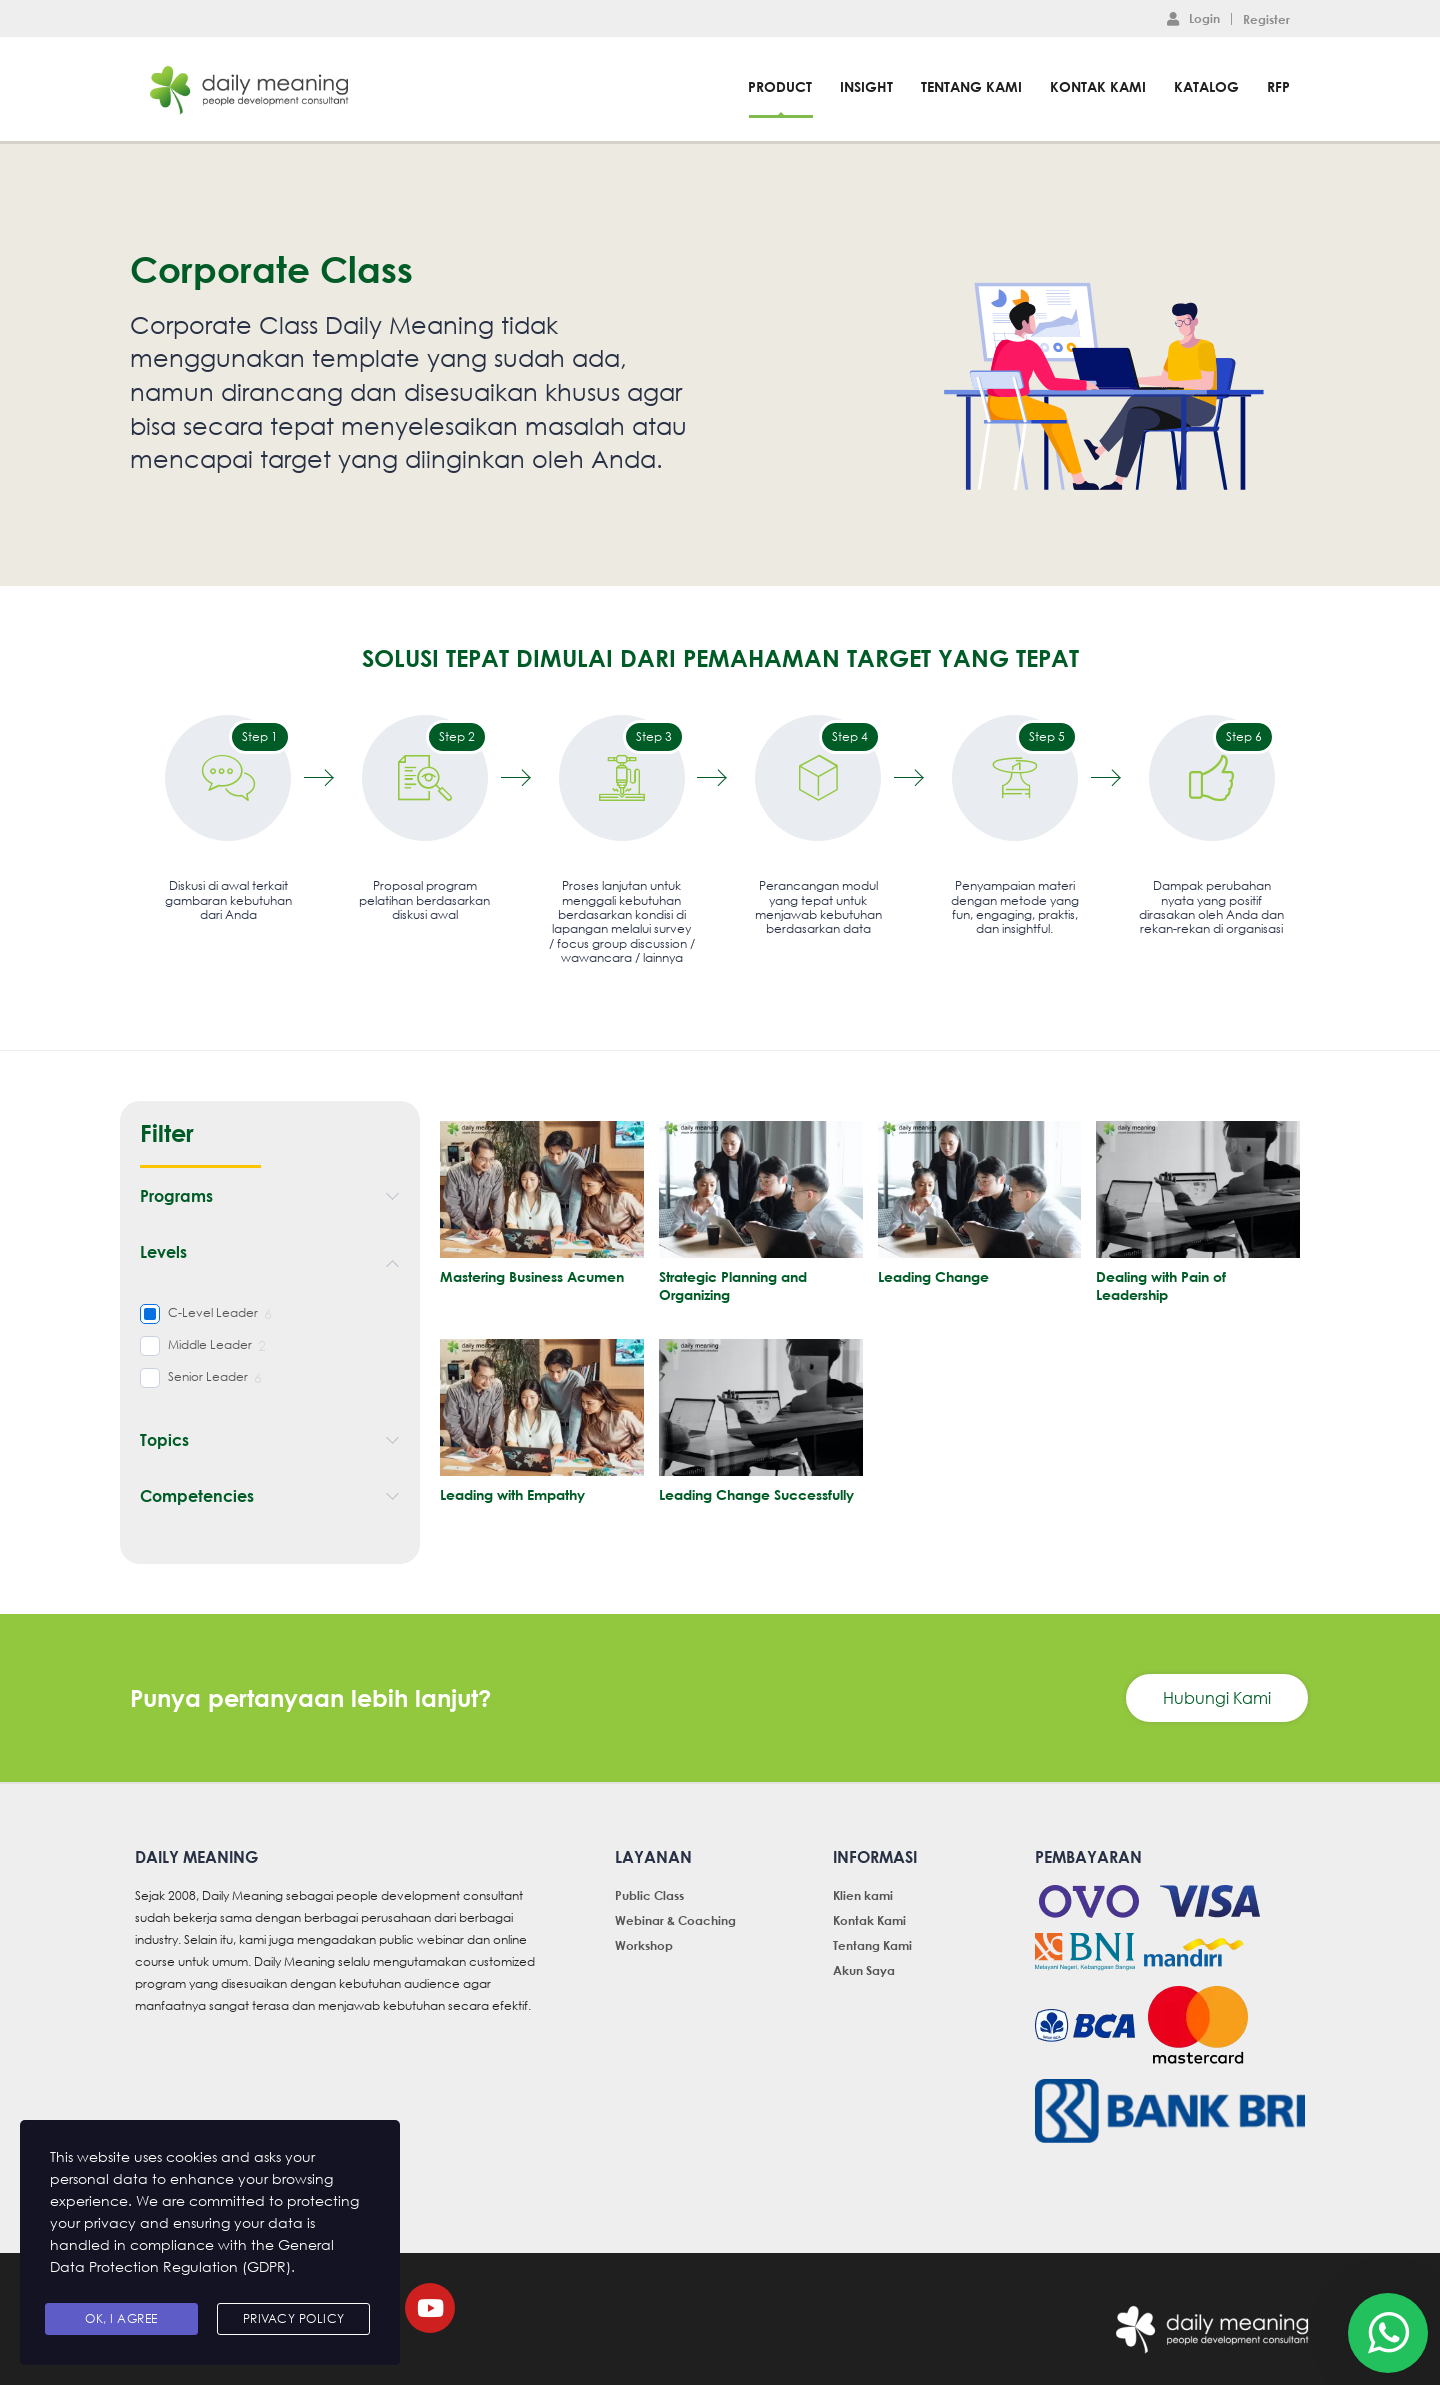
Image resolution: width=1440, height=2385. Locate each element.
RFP (1278, 86)
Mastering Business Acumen (532, 1276)
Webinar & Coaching (675, 1920)
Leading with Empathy (512, 1494)
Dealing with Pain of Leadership (1161, 1285)
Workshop (644, 1945)
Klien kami (863, 1895)
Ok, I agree (121, 2318)
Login (1193, 18)
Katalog (1206, 86)
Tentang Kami (971, 86)
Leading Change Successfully (756, 1494)
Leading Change (933, 1276)
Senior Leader (208, 1377)
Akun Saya (864, 1970)
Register (1266, 19)
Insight (866, 86)
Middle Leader (210, 1345)
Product (780, 86)
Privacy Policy (294, 2318)
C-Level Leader (213, 1313)
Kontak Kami (1098, 86)
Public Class (649, 1895)
